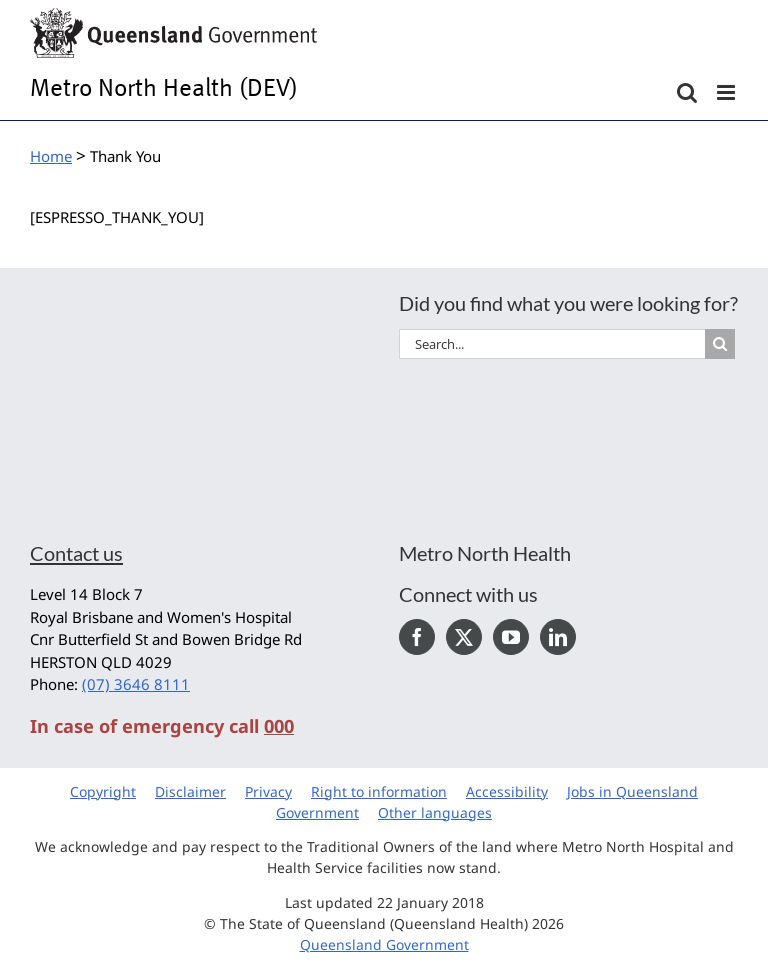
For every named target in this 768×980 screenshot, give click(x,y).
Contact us (76, 553)
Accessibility (507, 791)
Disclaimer (190, 791)
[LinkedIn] (558, 637)
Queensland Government (384, 944)
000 (279, 726)
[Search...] (552, 344)
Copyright (103, 791)
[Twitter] (464, 637)
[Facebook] (417, 637)
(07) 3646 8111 (136, 684)
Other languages (435, 812)
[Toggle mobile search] (687, 92)
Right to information (379, 791)
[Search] (720, 344)
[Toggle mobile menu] (727, 92)
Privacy (268, 791)
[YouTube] (511, 637)
